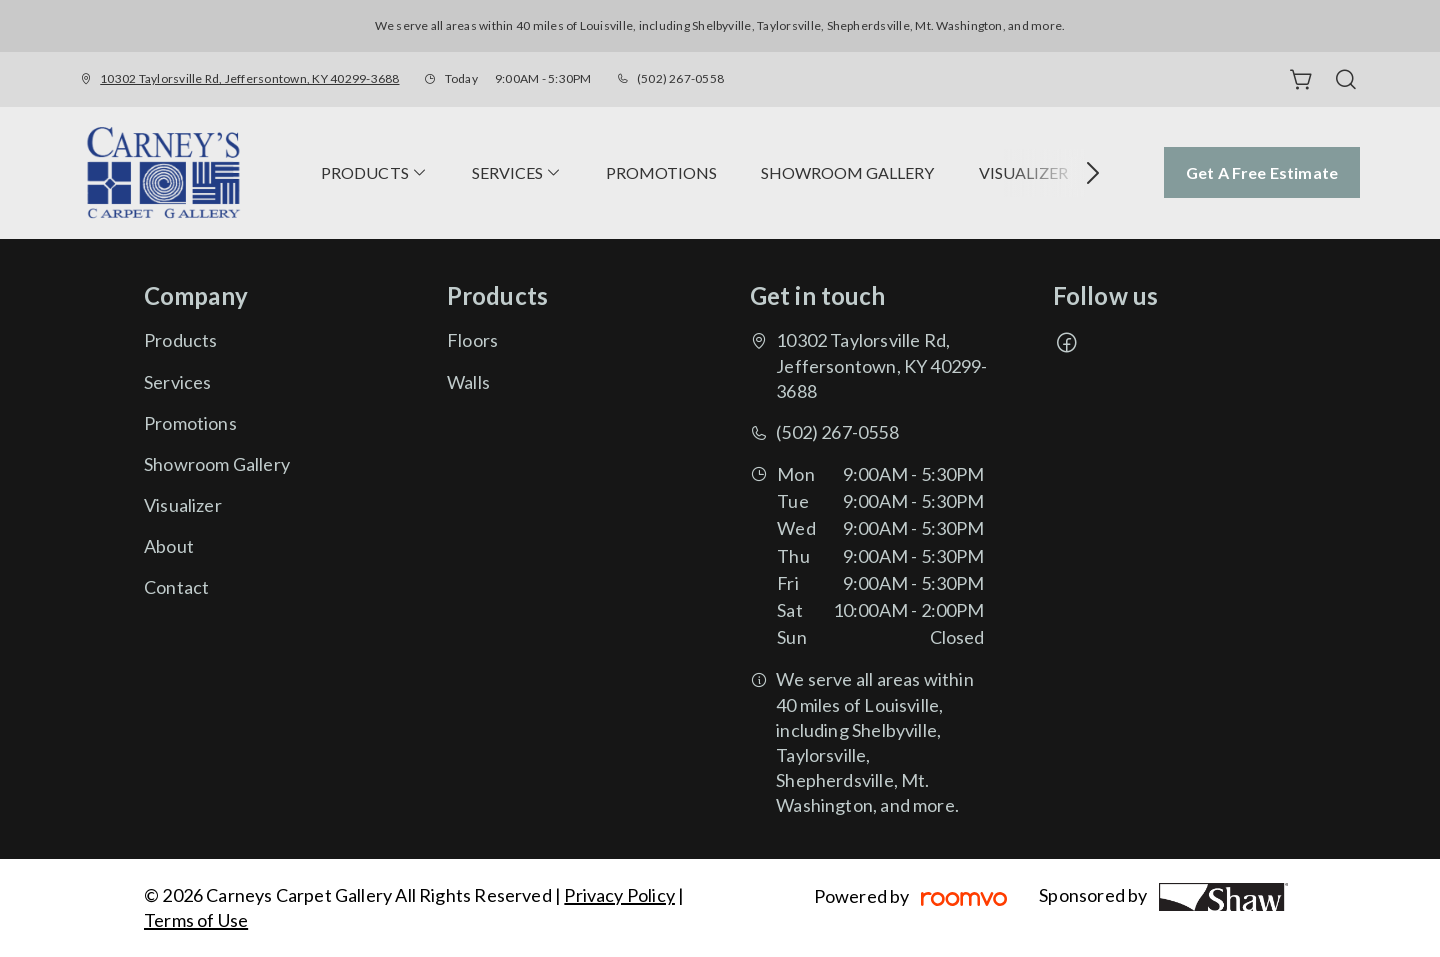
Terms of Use (196, 920)
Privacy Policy (619, 895)
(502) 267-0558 (680, 78)
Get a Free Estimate (1262, 172)
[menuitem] (374, 173)
